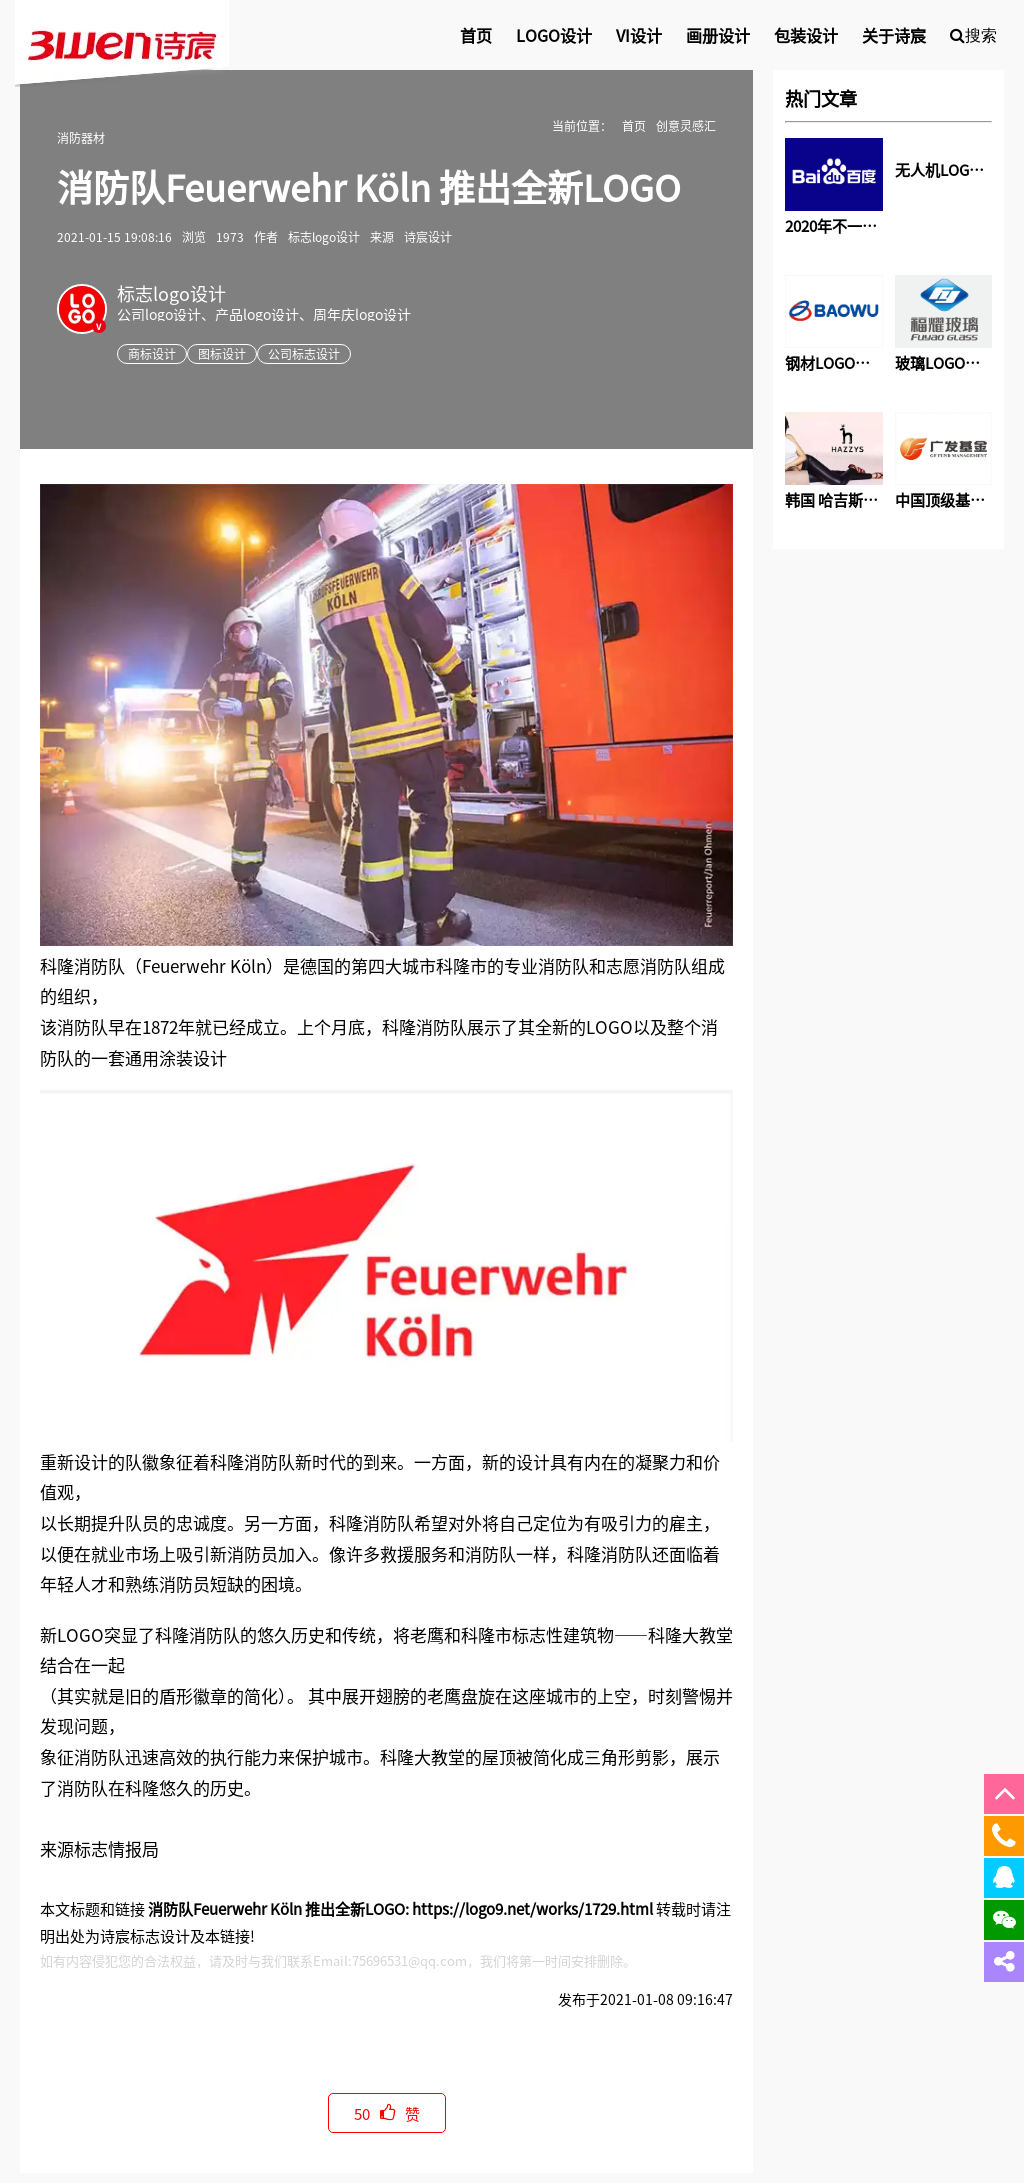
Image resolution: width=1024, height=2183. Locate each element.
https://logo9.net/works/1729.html (532, 1908)
